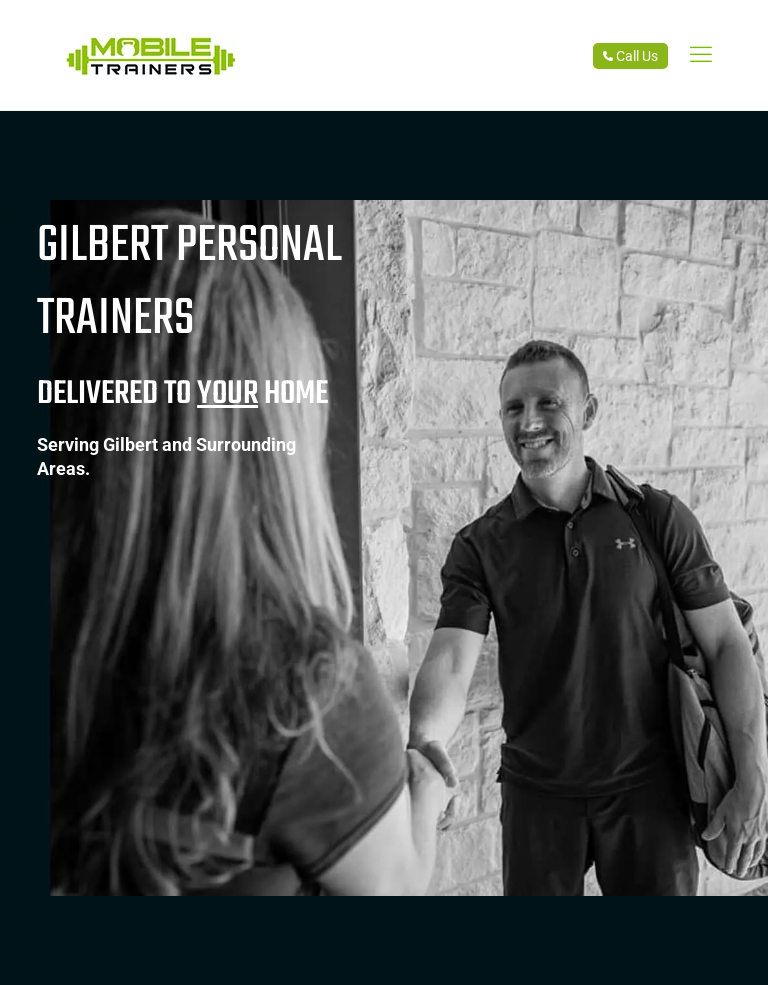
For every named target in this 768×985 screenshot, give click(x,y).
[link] (701, 55)
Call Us (630, 56)
